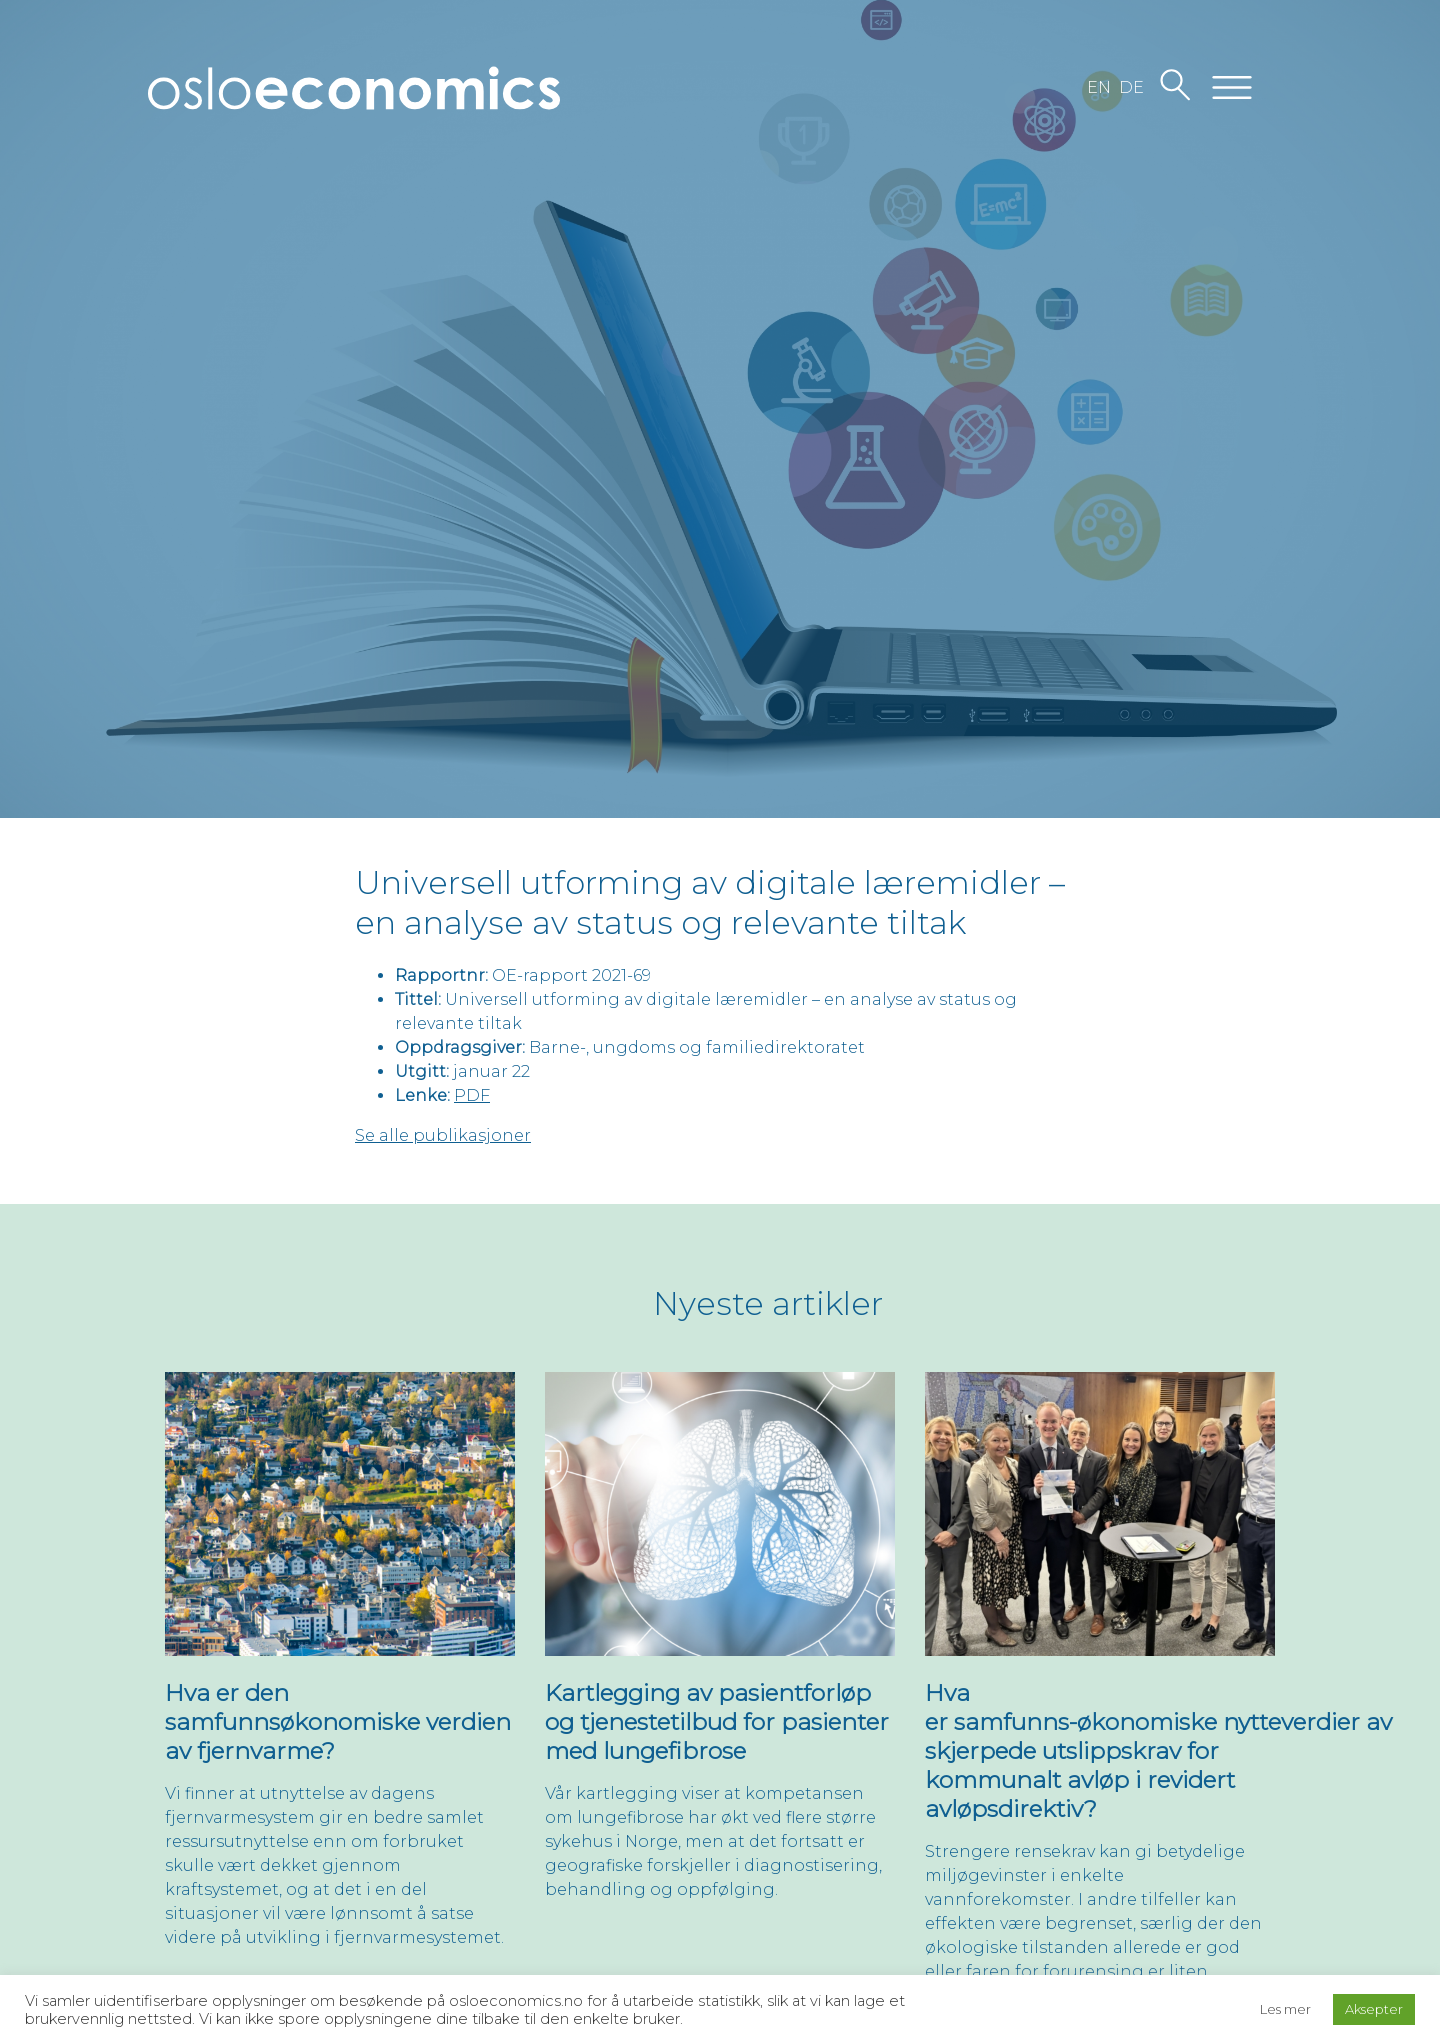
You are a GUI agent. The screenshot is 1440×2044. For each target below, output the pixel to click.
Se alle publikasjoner (443, 1135)
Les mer (1285, 2009)
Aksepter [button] (1374, 2009)
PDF (472, 1095)
